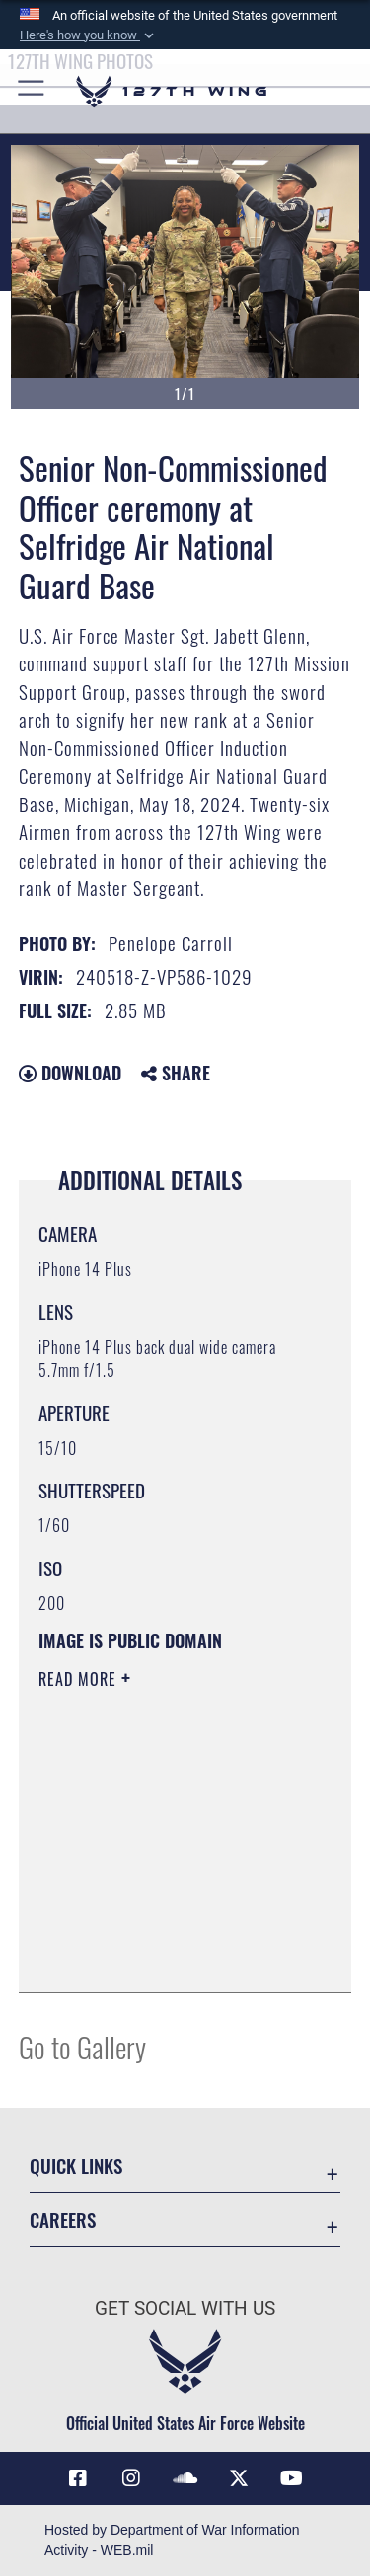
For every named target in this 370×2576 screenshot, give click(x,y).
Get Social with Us (185, 2308)
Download (70, 1072)
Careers (63, 2219)
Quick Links (76, 2165)
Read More (79, 1679)
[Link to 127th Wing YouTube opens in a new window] (292, 2478)
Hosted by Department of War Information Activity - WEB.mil (172, 2540)
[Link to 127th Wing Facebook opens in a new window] (78, 2478)
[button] (89, 35)
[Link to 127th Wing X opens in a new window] (239, 2478)
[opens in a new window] (131, 2478)
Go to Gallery (82, 2046)
